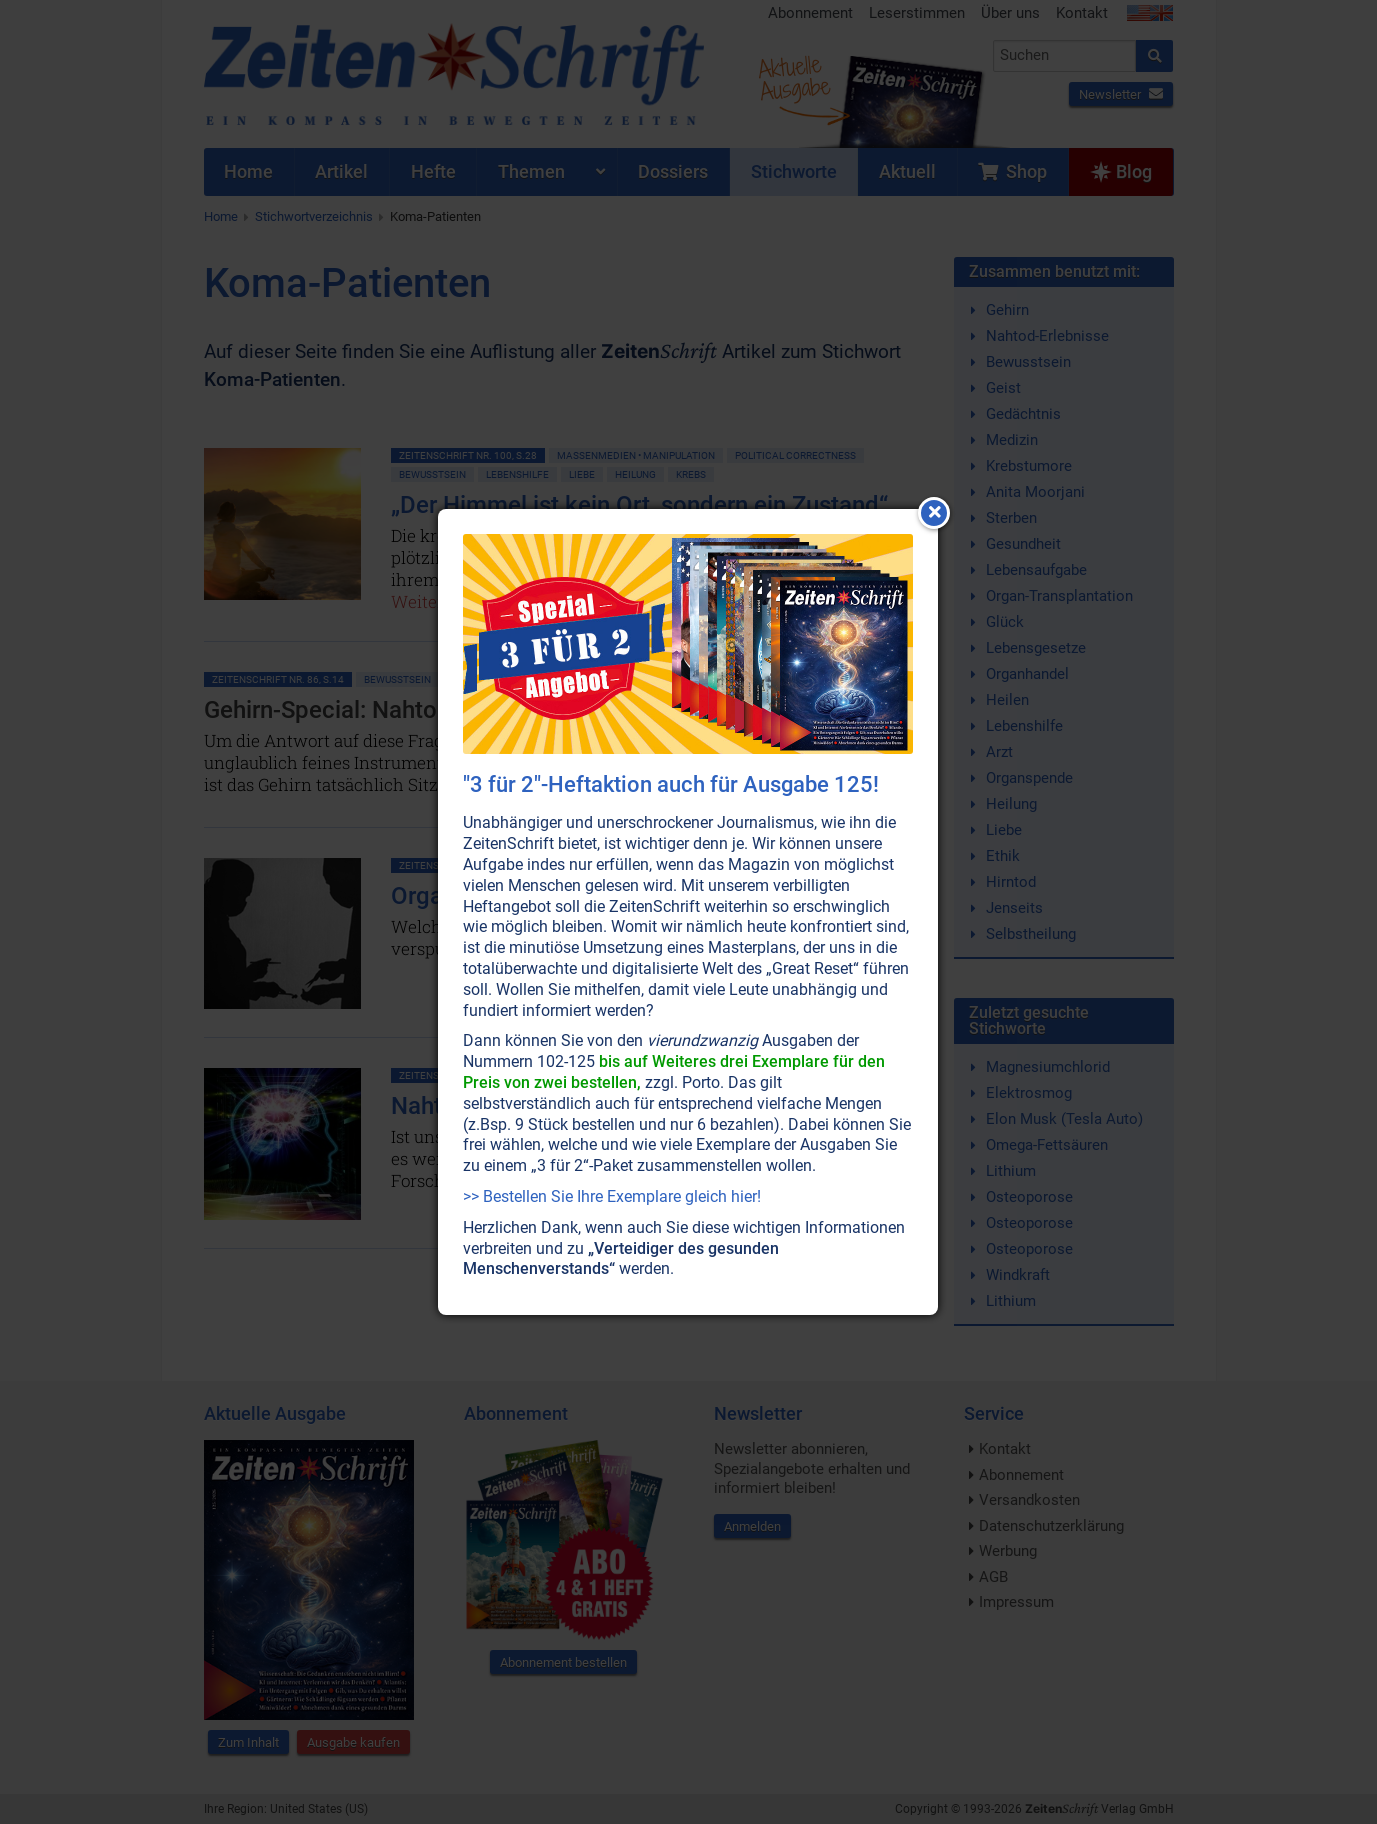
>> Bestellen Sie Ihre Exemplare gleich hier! (612, 1196)
